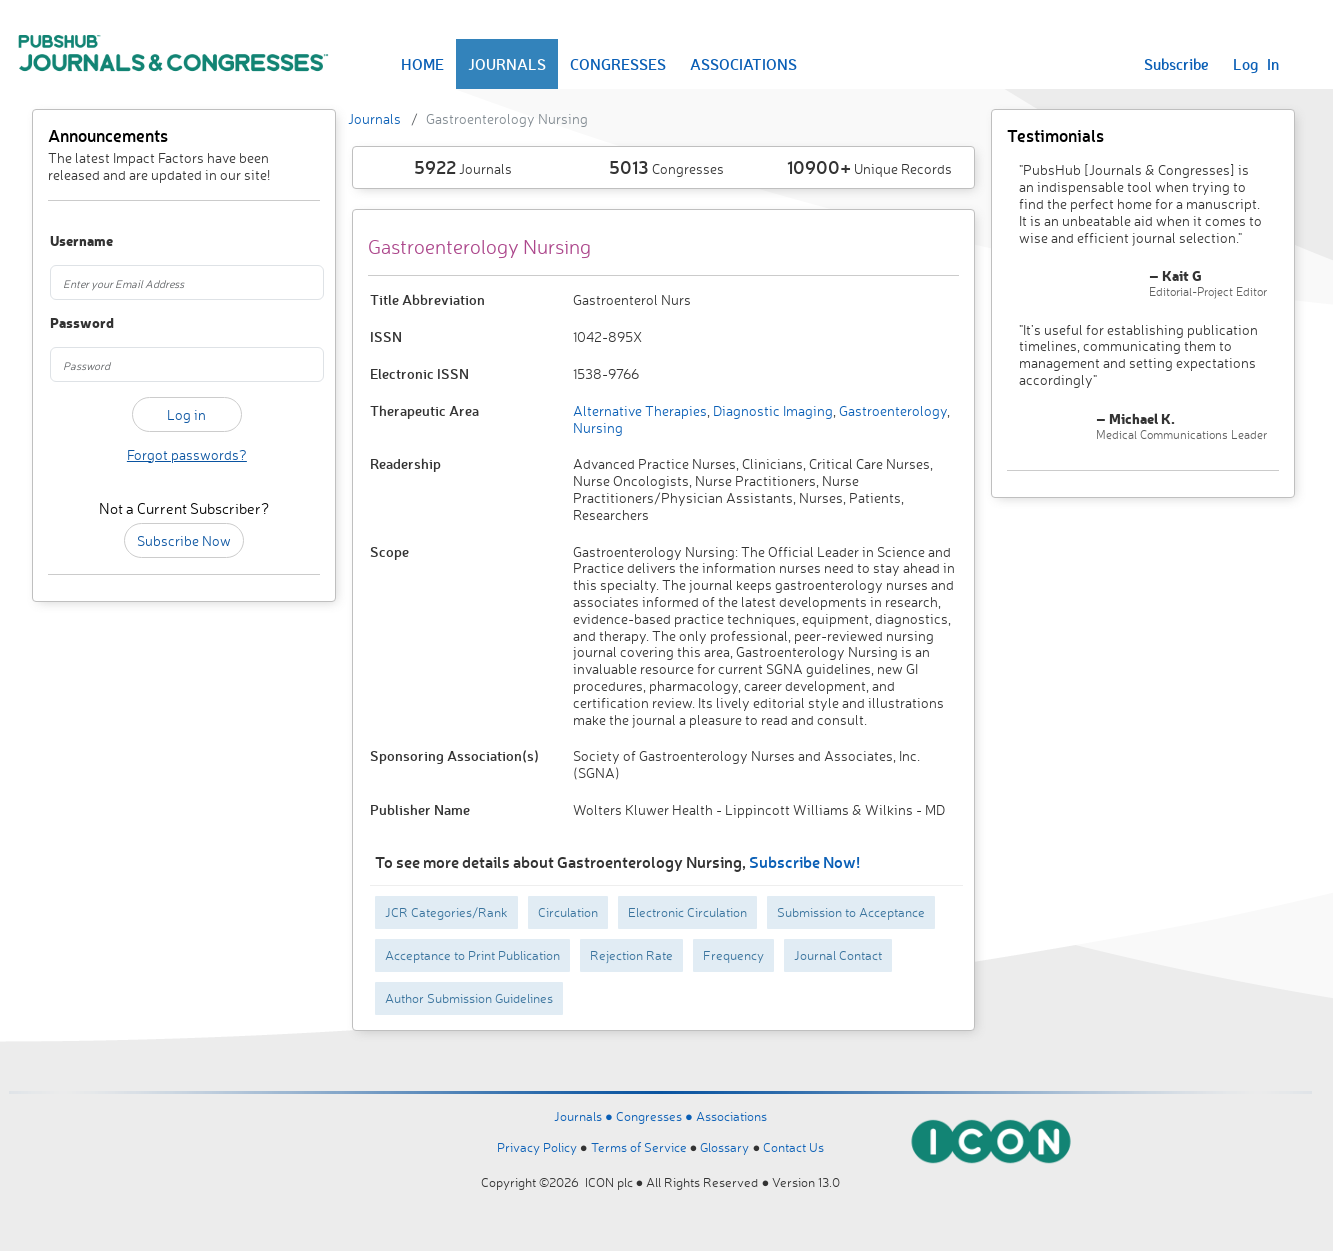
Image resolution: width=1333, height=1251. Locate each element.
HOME (422, 64)
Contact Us (793, 1147)
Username (70, 241)
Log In (1256, 64)
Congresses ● (656, 1116)
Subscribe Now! (804, 861)
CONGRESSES (618, 64)
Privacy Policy (537, 1147)
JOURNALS (507, 64)
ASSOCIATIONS (743, 64)
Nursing (598, 427)
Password (70, 323)
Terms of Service (639, 1147)
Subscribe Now (184, 540)
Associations (731, 1116)
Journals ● (585, 1116)
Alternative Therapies (640, 410)
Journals (374, 118)
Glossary (724, 1147)
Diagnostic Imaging (771, 410)
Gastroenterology (891, 410)
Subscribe (1176, 64)
